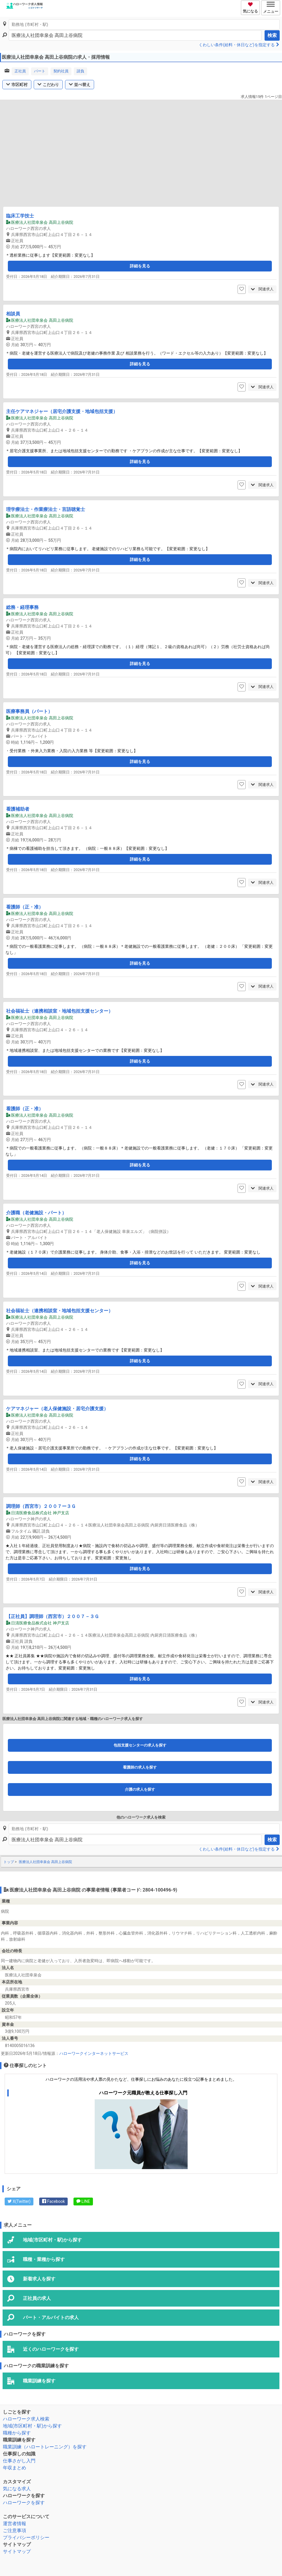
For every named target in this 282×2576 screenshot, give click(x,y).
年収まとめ (14, 2467)
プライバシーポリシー (26, 2537)
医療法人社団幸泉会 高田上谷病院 (45, 1862)
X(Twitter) (19, 2201)
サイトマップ (17, 2551)
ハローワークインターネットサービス (93, 2053)
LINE (83, 2201)
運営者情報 (14, 2523)
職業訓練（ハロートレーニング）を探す (45, 2447)
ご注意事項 (14, 2530)
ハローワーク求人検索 (26, 2419)
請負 (80, 71)
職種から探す (17, 2433)
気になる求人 (17, 2488)
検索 (272, 35)
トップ (8, 1862)
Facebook (53, 2201)
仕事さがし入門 (19, 2461)
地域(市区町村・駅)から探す (32, 2426)
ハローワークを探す (24, 2502)
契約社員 (61, 71)
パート (39, 71)
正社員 (20, 71)
